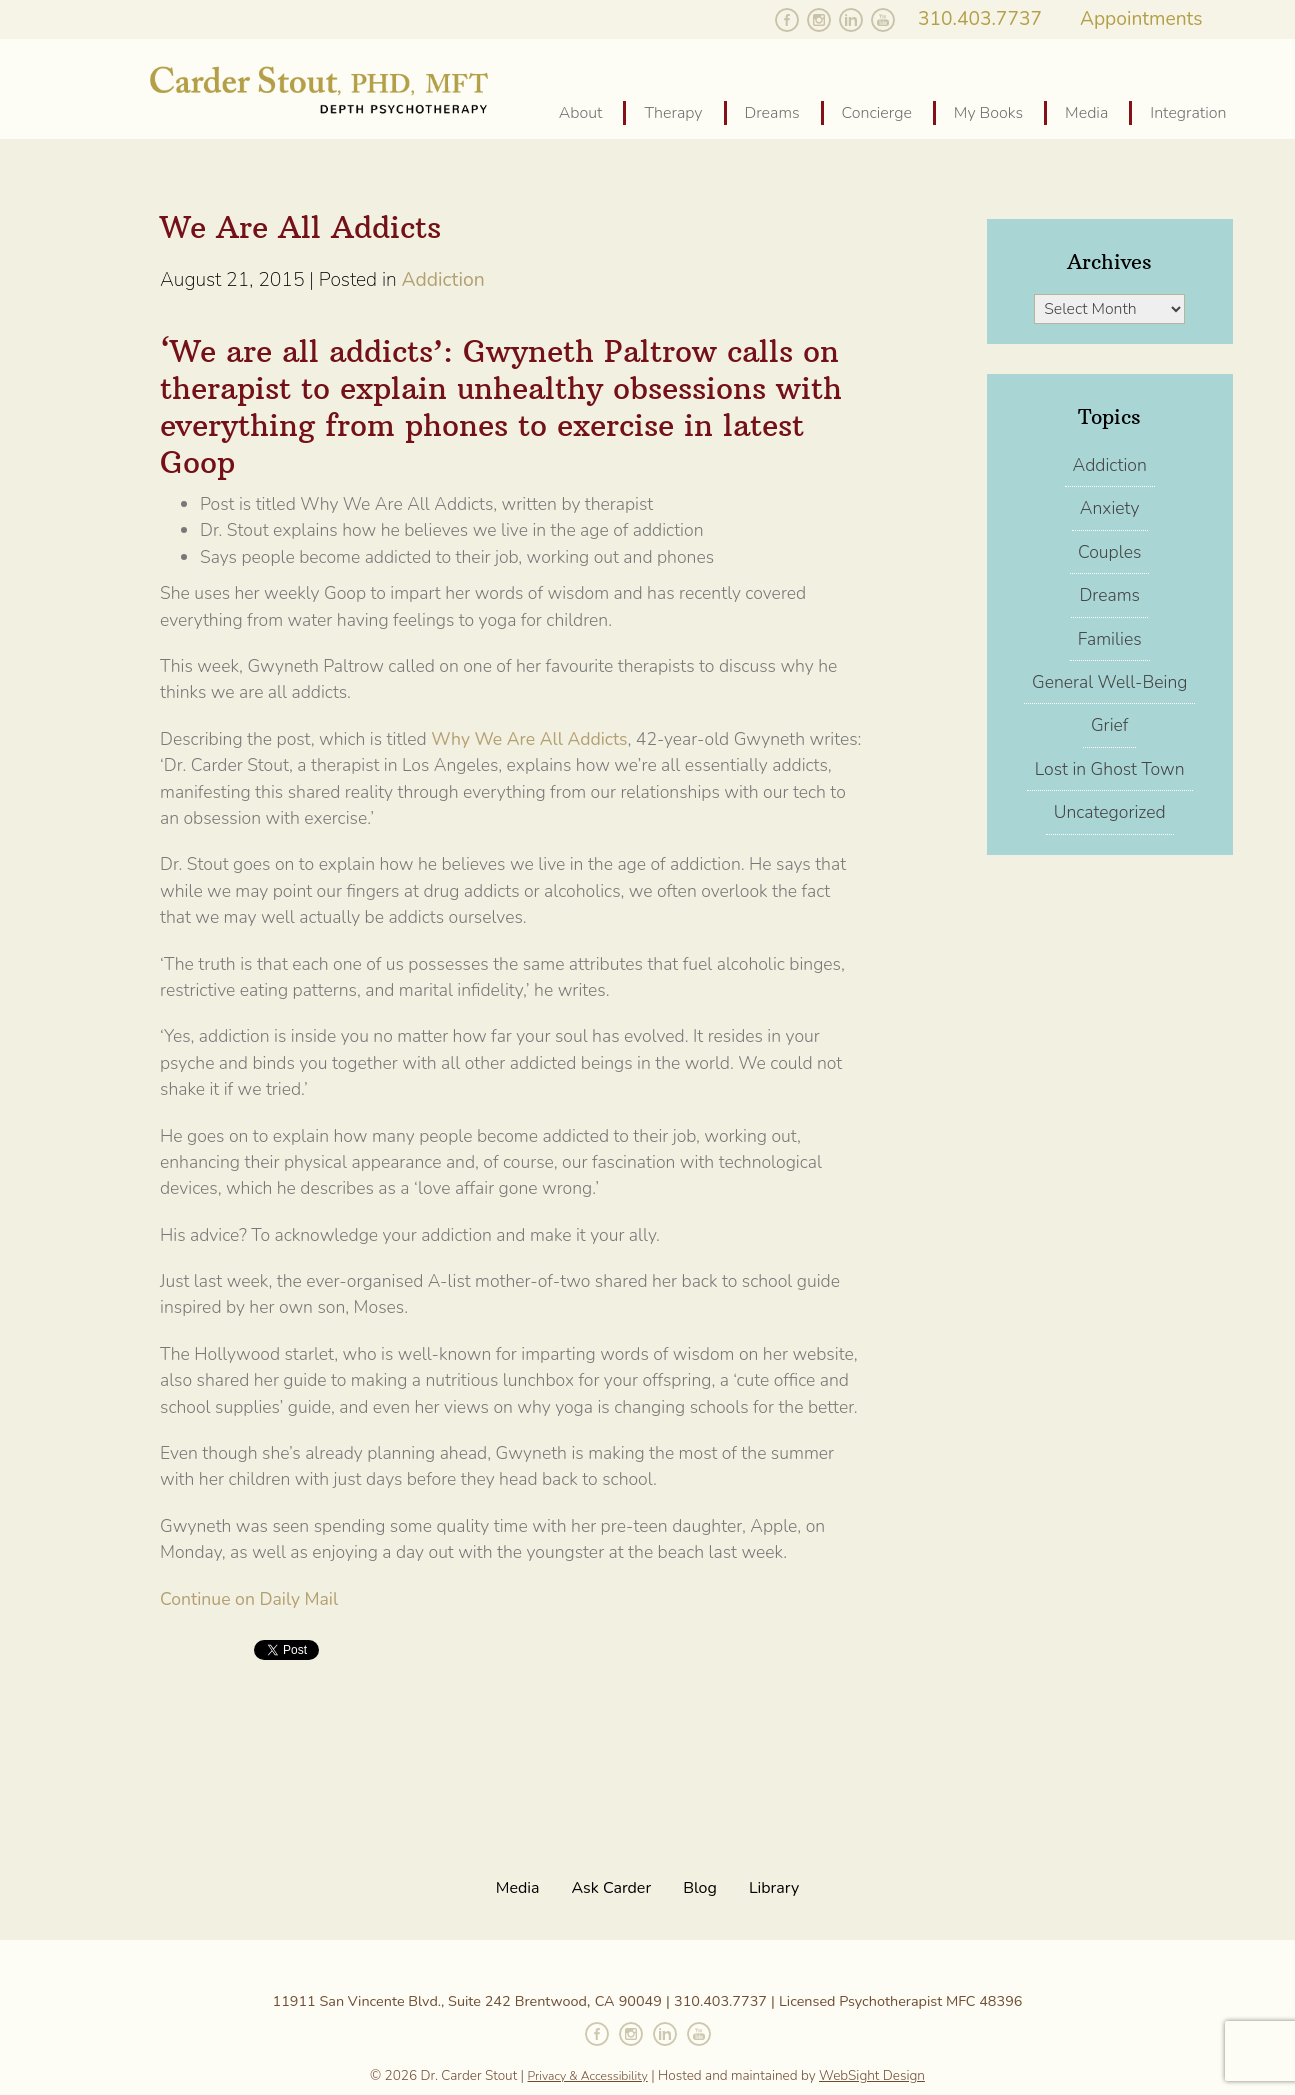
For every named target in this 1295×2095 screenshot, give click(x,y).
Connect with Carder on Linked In (665, 2034)
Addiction (442, 279)
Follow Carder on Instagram (819, 20)
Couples (1109, 552)
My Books (988, 113)
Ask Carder (612, 1888)
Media (1086, 113)
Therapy (673, 113)
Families (1110, 639)
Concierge (877, 113)
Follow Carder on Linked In (851, 20)
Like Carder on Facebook (787, 20)
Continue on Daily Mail (249, 1599)
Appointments (1141, 18)
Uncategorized (1110, 812)
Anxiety (1110, 508)
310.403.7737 (980, 18)
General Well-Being (1109, 682)
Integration (1188, 113)
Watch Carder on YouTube (883, 20)
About (581, 113)
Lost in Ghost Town (1110, 769)
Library (774, 1888)
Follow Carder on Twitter (755, 20)
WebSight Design (872, 2075)
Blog (700, 1888)
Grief (1110, 725)
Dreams (772, 113)
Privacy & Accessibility (588, 2076)
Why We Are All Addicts (527, 739)
